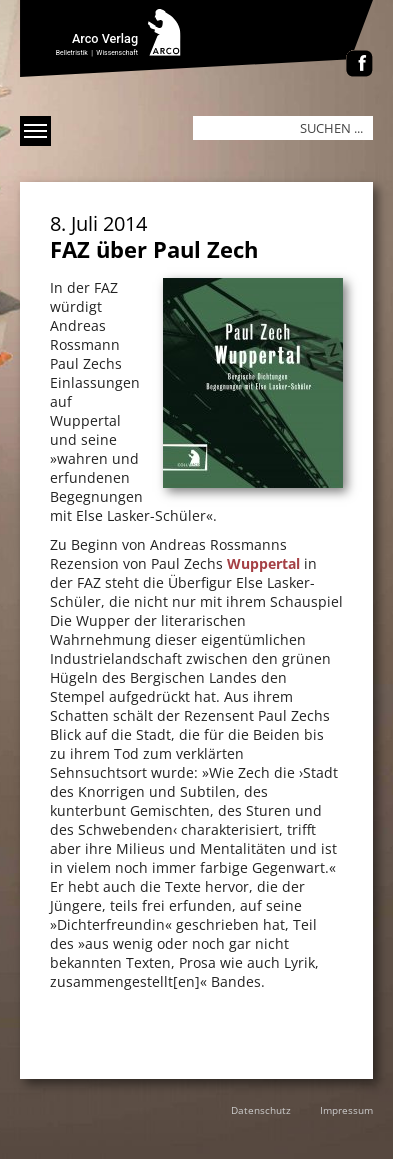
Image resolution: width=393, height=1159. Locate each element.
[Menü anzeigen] (35, 131)
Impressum (346, 1110)
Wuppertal (263, 563)
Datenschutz (261, 1110)
